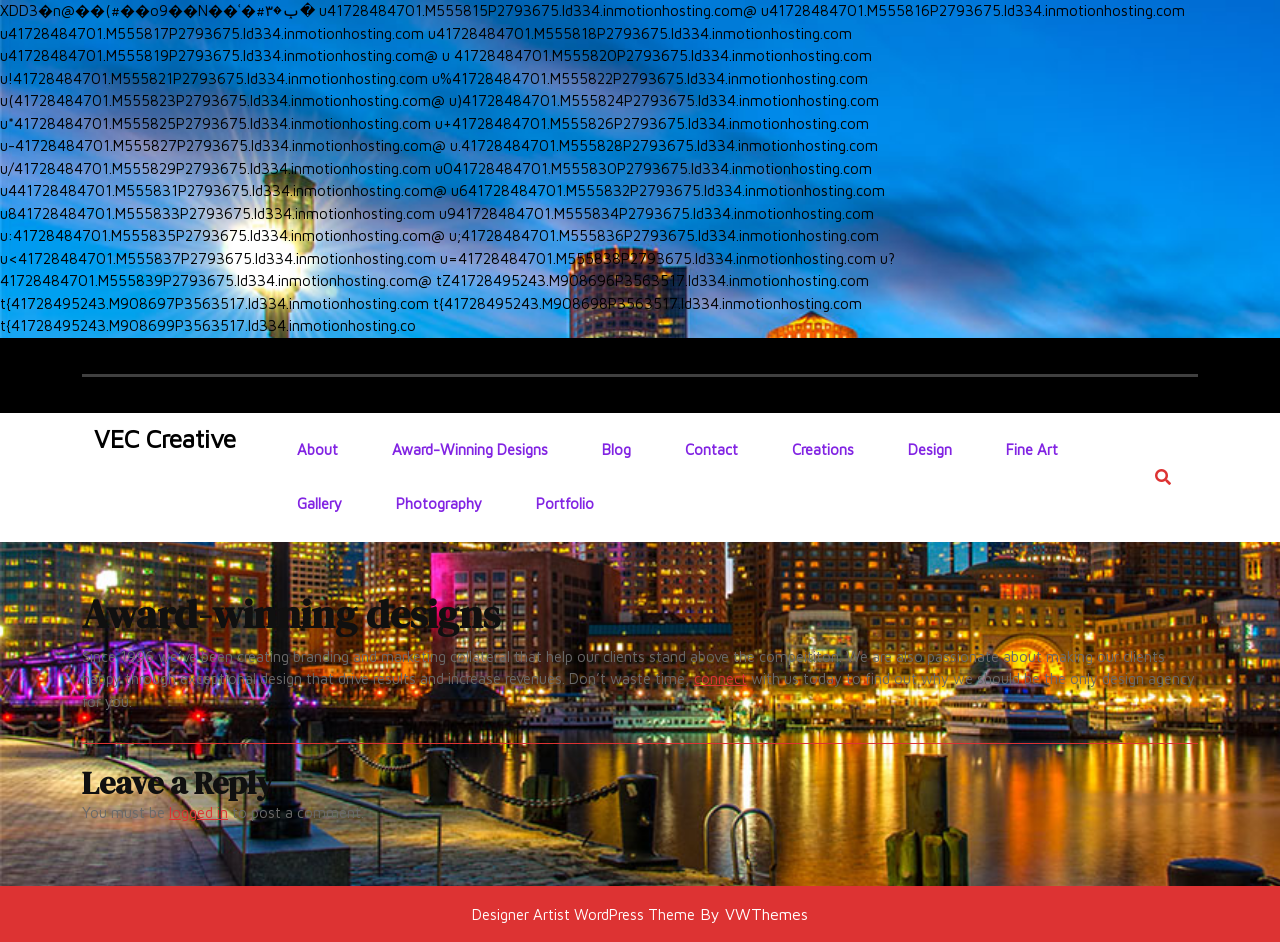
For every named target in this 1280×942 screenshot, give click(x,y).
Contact (711, 449)
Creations (823, 449)
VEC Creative (165, 438)
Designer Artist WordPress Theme (583, 914)
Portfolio (565, 503)
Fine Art (1032, 449)
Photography (439, 503)
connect (720, 678)
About (317, 449)
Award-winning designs (470, 449)
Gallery (319, 503)
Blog (616, 449)
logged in (198, 812)
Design (930, 449)
